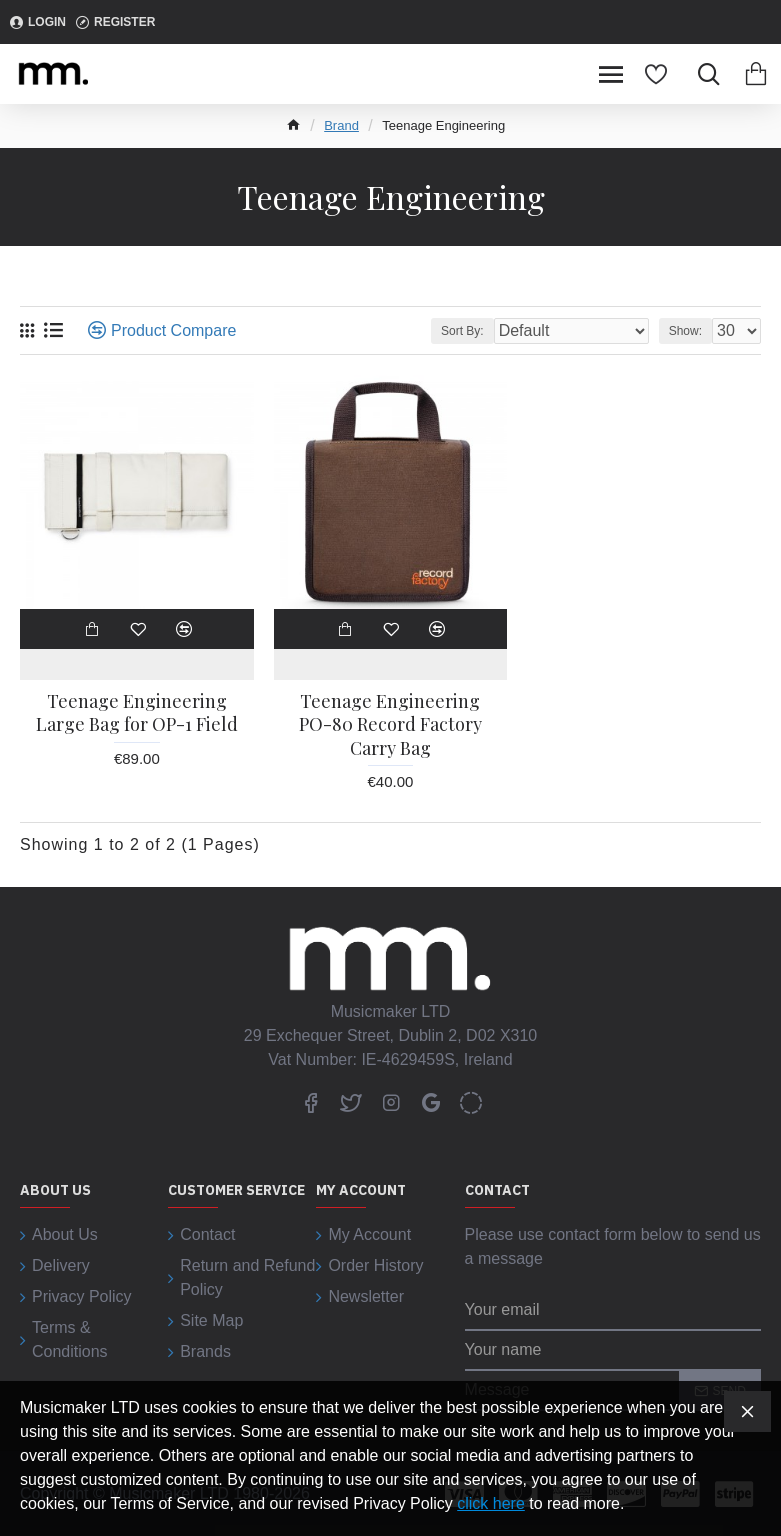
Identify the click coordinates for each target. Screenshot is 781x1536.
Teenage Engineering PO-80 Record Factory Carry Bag (390, 725)
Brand (341, 125)
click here (491, 1503)
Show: (685, 331)
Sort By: (462, 331)
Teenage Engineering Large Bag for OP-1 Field (137, 713)
